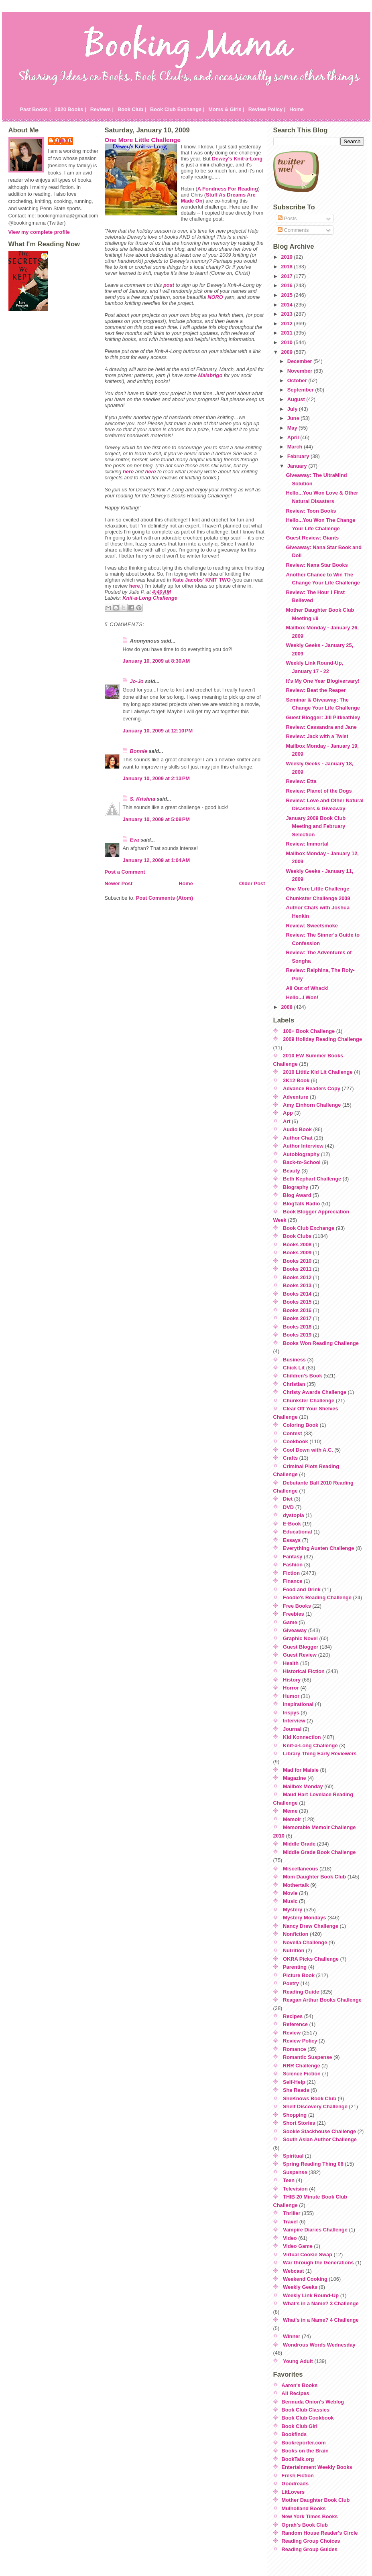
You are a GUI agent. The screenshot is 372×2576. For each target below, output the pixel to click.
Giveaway (295, 1630)
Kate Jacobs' (188, 580)
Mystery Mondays (304, 1918)
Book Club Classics (305, 2410)
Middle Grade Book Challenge (319, 1852)
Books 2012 (297, 1277)
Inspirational (298, 1704)
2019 (287, 257)
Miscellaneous (300, 1869)
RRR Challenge (301, 2066)
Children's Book (302, 1376)
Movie (290, 1893)
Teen (289, 2180)
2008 (287, 1007)
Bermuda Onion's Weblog (313, 2402)
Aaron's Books (300, 2385)
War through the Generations (318, 2263)
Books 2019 (297, 1335)
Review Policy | (267, 109)
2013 (287, 314)
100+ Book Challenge (309, 1031)
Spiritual (293, 2156)
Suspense (295, 2172)
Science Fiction (302, 2074)
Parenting (295, 1967)
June (294, 418)
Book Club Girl (300, 2426)
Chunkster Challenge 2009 (318, 898)
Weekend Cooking (305, 2279)
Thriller (291, 2213)
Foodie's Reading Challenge (317, 1597)
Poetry (291, 1983)
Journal (292, 1729)
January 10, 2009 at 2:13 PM (156, 778)
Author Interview (303, 1146)
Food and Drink (302, 1589)
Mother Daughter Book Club (316, 2500)
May (293, 428)
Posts (287, 218)
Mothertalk (296, 1885)
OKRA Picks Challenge (311, 1959)
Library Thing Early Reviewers (320, 1753)
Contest (292, 1433)
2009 (287, 352)
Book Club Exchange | (177, 109)
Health (291, 1663)
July (293, 409)
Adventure (295, 1097)
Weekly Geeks (300, 2287)
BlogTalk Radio (301, 1204)
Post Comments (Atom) (164, 898)
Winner (291, 2336)
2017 (287, 276)
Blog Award (297, 1195)
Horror (291, 1688)
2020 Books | (70, 109)
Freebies (293, 1614)
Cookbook (295, 1441)
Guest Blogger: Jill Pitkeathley (323, 717)
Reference (295, 2024)
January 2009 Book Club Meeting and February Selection (316, 826)
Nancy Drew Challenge (310, 1926)
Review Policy (300, 2041)
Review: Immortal (307, 844)
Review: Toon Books (311, 511)
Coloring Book (300, 1425)
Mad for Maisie (301, 1770)
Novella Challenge (305, 1942)
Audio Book (297, 1129)
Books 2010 (297, 1261)
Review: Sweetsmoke (311, 926)
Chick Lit (294, 1368)
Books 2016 (297, 1310)
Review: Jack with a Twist (317, 736)
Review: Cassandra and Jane (321, 727)
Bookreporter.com (304, 2443)
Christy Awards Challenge (314, 1392)
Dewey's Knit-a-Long (237, 159)
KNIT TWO (218, 580)
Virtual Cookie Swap (307, 2254)
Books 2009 (297, 1252)
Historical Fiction (304, 1671)
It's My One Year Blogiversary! (322, 681)
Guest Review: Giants (312, 538)
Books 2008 (297, 1244)
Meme (290, 1811)
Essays (292, 1540)
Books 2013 (297, 1285)
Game (290, 1622)
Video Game (298, 2246)
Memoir (292, 1819)
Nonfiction (295, 1934)
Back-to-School (302, 1162)
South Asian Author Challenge (320, 2139)
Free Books (297, 1606)
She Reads (296, 2090)
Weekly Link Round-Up (311, 2295)
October (298, 380)
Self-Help (294, 2082)
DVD (288, 1507)
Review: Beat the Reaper (316, 690)
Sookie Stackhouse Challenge (319, 2131)
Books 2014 (297, 1294)
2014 (287, 305)
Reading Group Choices (311, 2541)
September (301, 390)
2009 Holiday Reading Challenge (322, 1039)
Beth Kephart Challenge (312, 1179)
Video (290, 2238)
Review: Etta (301, 781)
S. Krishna (142, 799)
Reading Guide (301, 1992)
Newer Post (119, 883)
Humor (291, 1696)
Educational (297, 1532)
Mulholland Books (304, 2508)
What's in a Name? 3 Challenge (321, 2303)
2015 (287, 295)
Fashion (293, 1565)
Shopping (295, 2115)
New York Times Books (310, 2516)
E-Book (292, 1524)
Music (290, 1901)
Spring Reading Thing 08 (313, 2164)
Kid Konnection (302, 1737)
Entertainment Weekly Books (317, 2467)
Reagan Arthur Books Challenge (322, 2000)
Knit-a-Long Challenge (149, 598)
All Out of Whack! (307, 988)
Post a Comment (125, 872)
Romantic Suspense (307, 2057)
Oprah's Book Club (305, 2525)
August (297, 399)
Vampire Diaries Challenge (315, 2230)
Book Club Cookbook (308, 2418)
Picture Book (299, 1975)
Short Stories (299, 2123)
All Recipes (295, 2393)
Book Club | (132, 109)
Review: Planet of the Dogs (319, 791)
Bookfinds (294, 2434)
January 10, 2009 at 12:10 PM (158, 731)
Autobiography (301, 1154)
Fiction (291, 1573)
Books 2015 (297, 1302)
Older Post (252, 883)
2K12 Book (296, 1080)
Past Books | (35, 109)
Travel (290, 2222)
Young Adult (298, 2361)
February (299, 456)
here (134, 586)
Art (286, 1121)
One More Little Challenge (143, 139)
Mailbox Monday (303, 1786)
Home (296, 109)
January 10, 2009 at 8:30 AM (156, 661)
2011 (287, 333)
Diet (288, 1499)
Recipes (293, 2016)
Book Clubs (297, 1236)
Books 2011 (297, 1269)
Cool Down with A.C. (308, 1450)
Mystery (292, 1910)
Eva (134, 840)
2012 (287, 323)
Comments (293, 230)
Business (294, 1360)
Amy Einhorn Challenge (312, 1105)
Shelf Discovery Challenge (315, 2106)
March (295, 447)
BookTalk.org (298, 2459)
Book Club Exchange (308, 1228)
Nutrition (293, 1950)
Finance (292, 1581)
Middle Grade (299, 1844)
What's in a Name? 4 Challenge (321, 2320)
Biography (295, 1187)
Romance (294, 2049)
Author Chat (298, 1138)
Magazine (294, 1778)
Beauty (291, 1171)
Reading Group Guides (309, 2549)
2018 (287, 267)
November (300, 371)
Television (295, 2189)
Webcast (293, 2271)
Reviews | (102, 109)
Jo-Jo (137, 681)
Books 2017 (297, 1318)
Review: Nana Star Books (317, 565)
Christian (294, 1384)
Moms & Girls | (226, 109)
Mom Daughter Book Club (314, 1877)
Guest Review (300, 1655)
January (298, 466)
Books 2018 (297, 1327)
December (300, 361)
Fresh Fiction (298, 2476)
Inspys (291, 1713)
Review (292, 2033)
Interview (294, 1721)
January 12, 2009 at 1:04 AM (156, 860)
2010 (287, 342)
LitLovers (293, 2492)
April (294, 437)
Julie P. (64, 141)
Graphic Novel (300, 1638)
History (292, 1680)
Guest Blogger (300, 1647)
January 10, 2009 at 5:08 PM (156, 819)
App (288, 1113)
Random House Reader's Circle (320, 2533)
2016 (287, 285)
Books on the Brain (305, 2451)
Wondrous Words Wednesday (319, 2345)
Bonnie (138, 751)
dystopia (293, 1515)
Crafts (290, 1458)
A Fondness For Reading (227, 189)
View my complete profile (39, 232)
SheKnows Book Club (309, 2098)
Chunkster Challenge (308, 1401)
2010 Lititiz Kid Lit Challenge (318, 1072)
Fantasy (292, 1557)
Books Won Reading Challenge (321, 1343)
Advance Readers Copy (311, 1088)
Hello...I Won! (302, 997)
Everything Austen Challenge (318, 1548)
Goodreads (295, 2484)
